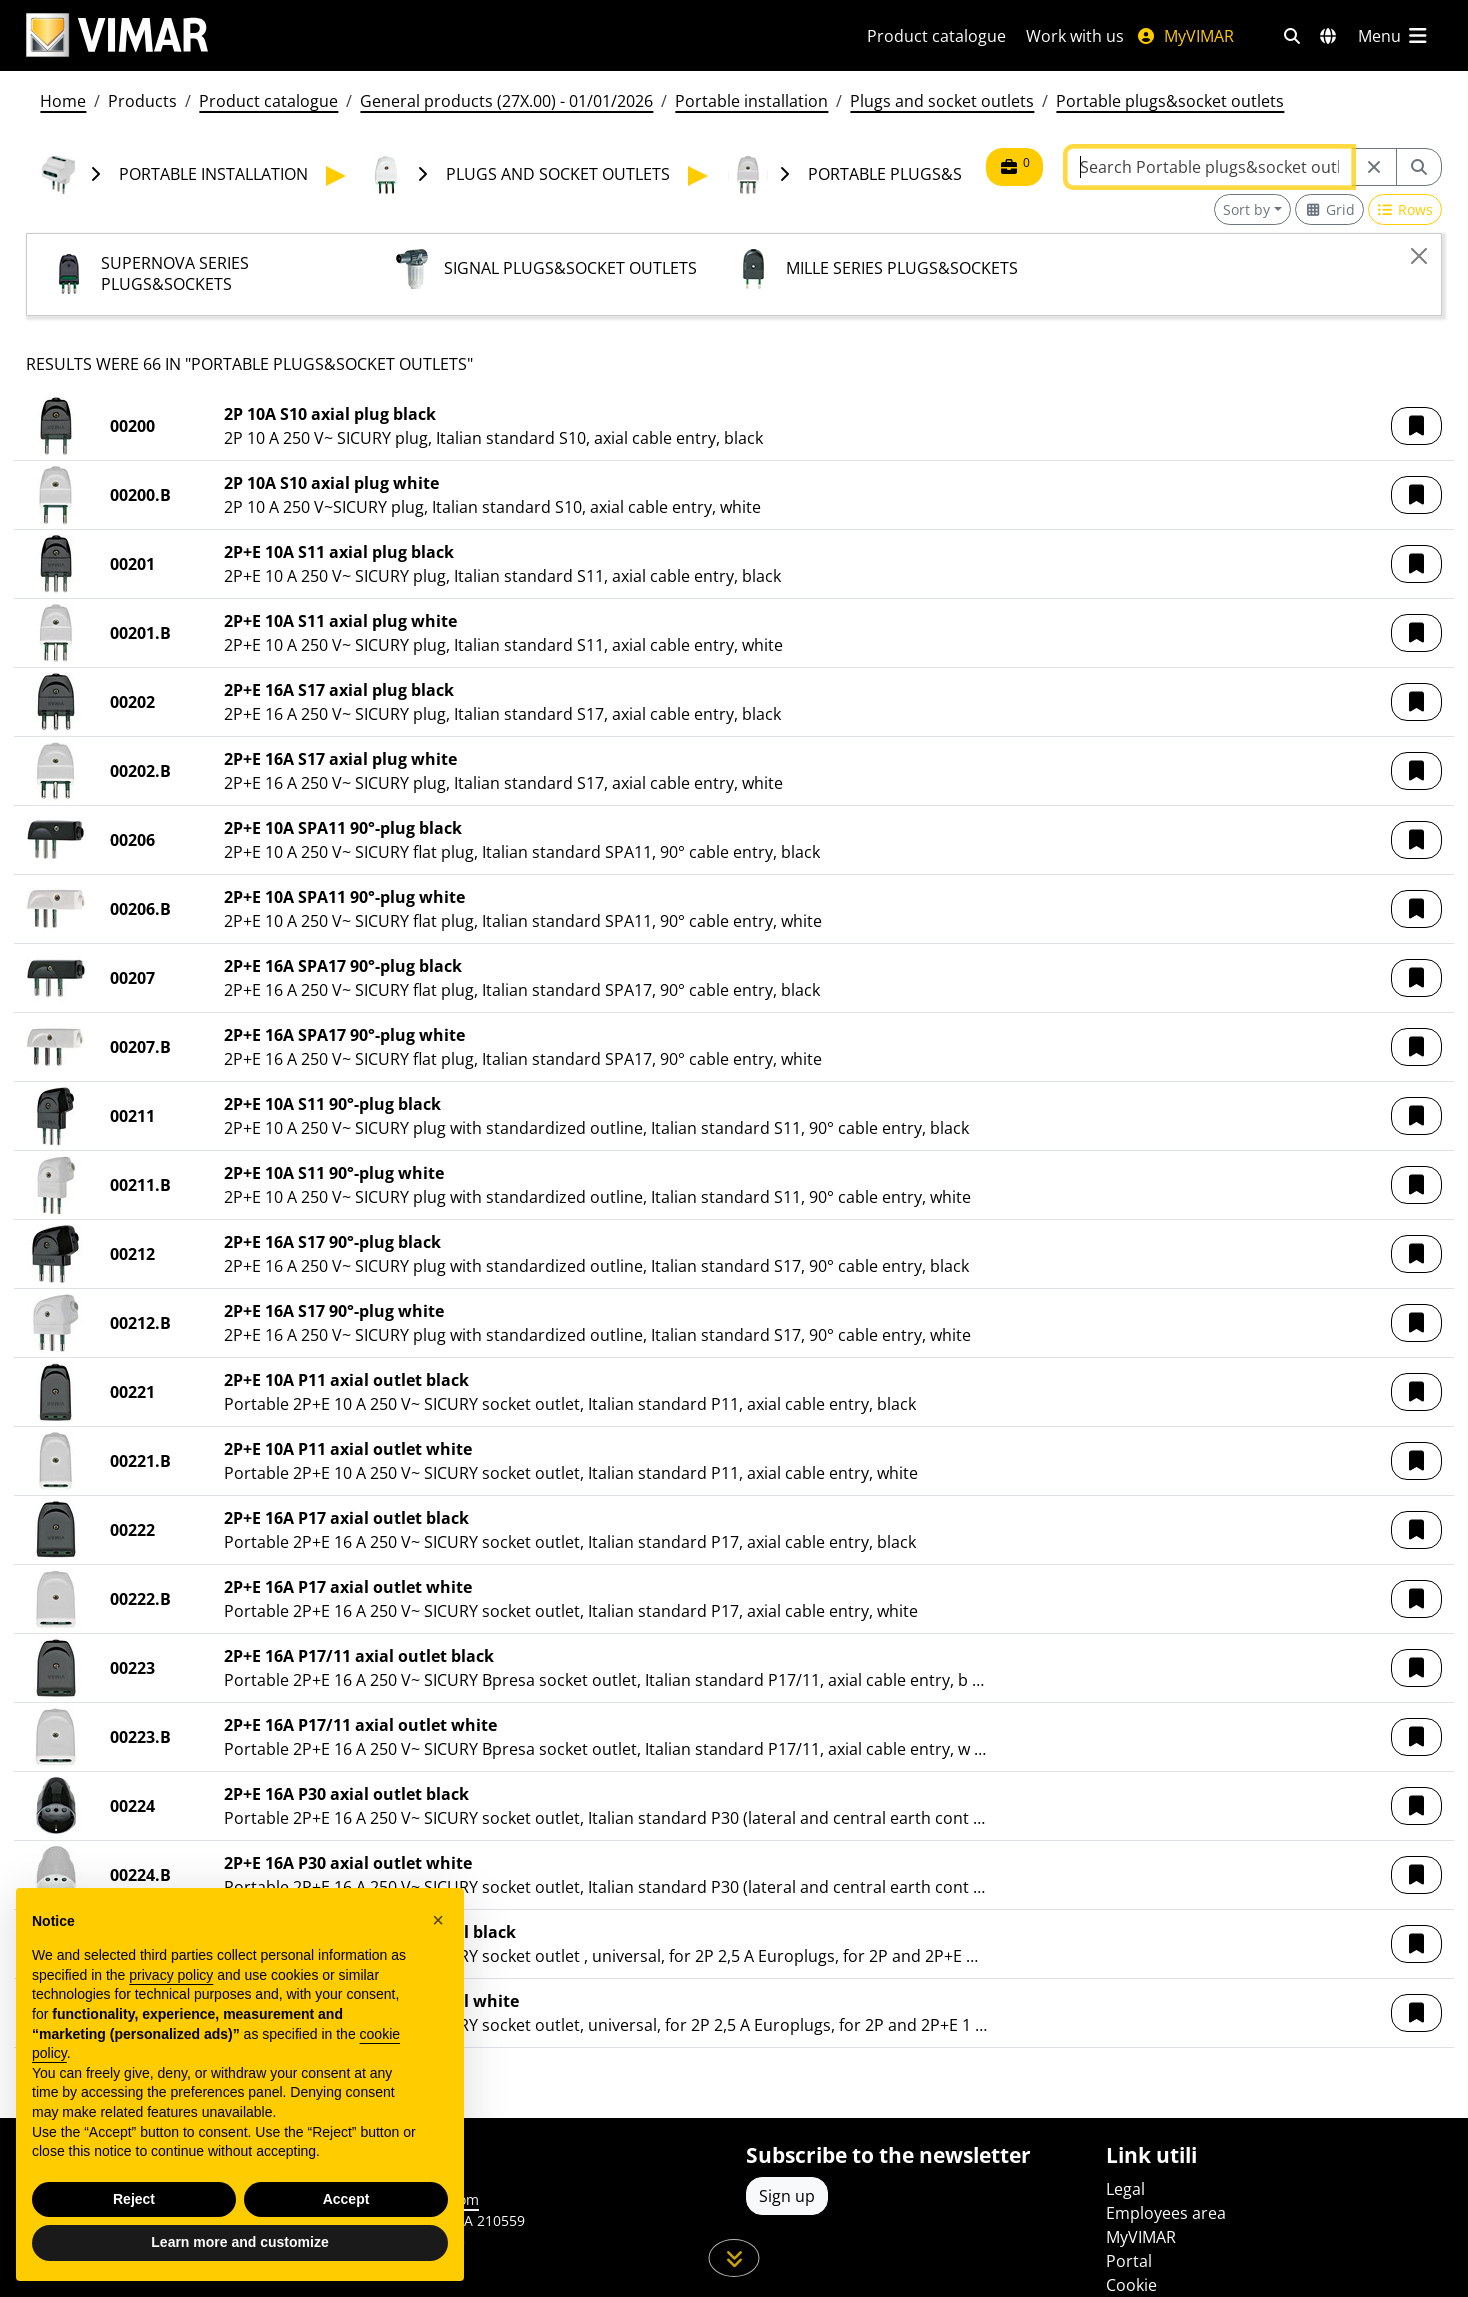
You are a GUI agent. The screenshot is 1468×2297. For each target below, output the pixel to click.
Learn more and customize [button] (239, 2242)
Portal (1129, 2261)
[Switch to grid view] (1329, 209)
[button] (1416, 426)
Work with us (1075, 36)
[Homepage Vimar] (422, 35)
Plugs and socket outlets (942, 101)
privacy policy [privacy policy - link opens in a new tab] (171, 1975)
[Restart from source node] (1374, 167)
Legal (1125, 2189)
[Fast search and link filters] (1292, 36)
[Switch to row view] (1405, 209)
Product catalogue (936, 36)
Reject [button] (134, 2199)
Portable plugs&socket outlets (1170, 101)
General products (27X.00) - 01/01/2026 (506, 101)
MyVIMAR (1185, 36)
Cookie (1131, 2285)
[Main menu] (1394, 36)
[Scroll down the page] (734, 2258)
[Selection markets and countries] (1328, 36)
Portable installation (751, 101)
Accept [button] (346, 2199)
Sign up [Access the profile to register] (787, 2196)
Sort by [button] (1246, 209)
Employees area (1166, 2213)
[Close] (1419, 256)
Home (63, 101)
